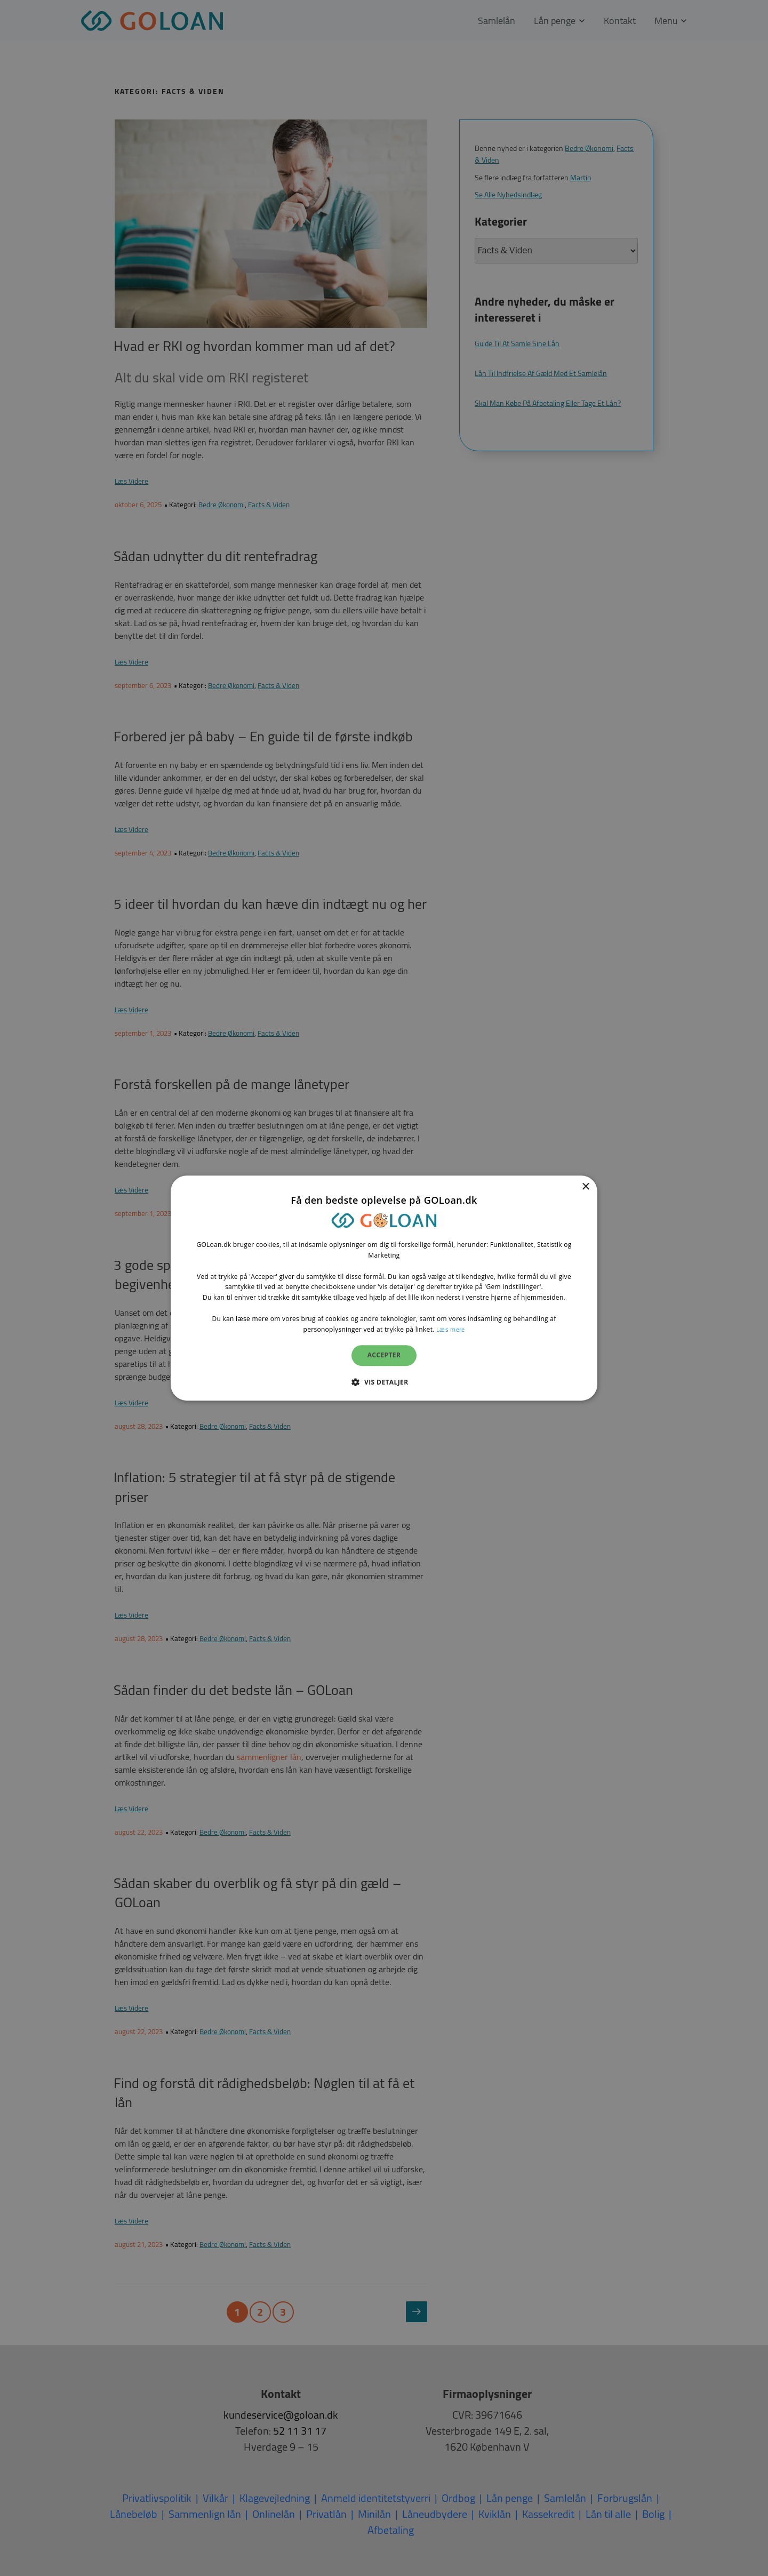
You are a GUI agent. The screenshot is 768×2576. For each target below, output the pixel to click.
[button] (383, 1382)
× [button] (585, 1187)
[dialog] (384, 1288)
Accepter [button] (384, 1354)
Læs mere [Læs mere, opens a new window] (450, 1329)
